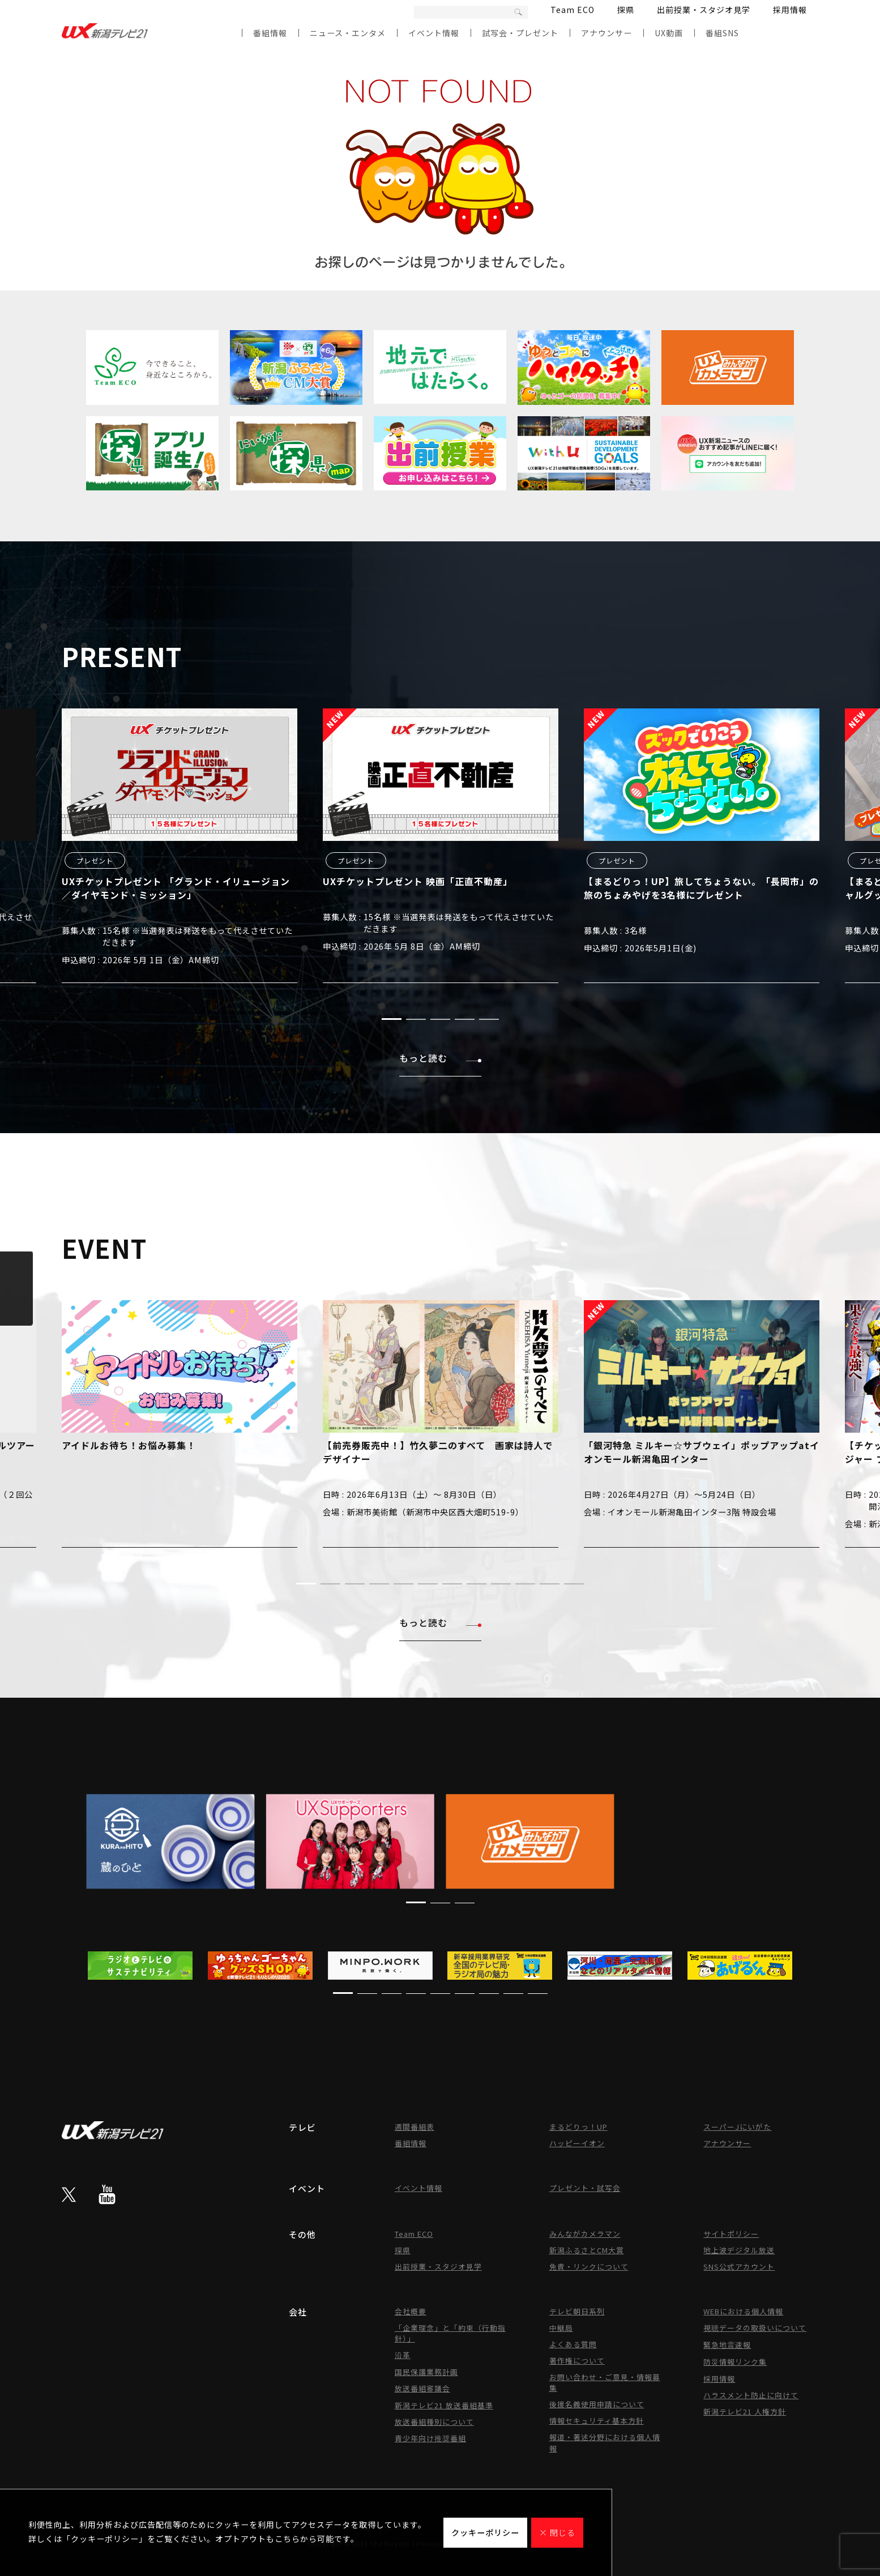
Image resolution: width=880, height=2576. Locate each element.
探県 (625, 9)
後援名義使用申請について (596, 2404)
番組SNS (722, 33)
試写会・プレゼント (520, 33)
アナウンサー (606, 33)
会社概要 (410, 2311)
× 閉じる (557, 2532)
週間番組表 (414, 2126)
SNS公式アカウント (739, 2266)
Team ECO (572, 9)
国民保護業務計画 (426, 2371)
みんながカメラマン (585, 2233)
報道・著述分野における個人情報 (604, 2443)
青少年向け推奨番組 (430, 2438)
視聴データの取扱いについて (754, 2327)
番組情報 (270, 33)
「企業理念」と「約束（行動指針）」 (450, 2333)
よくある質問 (573, 2344)
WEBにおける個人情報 (743, 2311)
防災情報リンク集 (735, 2361)
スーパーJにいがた (737, 2126)
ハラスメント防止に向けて (750, 2395)
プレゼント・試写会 (585, 2187)
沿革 (403, 2354)
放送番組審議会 (422, 2388)
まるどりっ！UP (578, 2126)
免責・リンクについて (589, 2266)
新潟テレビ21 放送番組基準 (444, 2405)
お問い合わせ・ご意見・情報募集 (604, 2382)
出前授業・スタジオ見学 (703, 9)
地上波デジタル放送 (739, 2250)
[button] (391, 1019)
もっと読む (440, 1058)
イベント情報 (433, 33)
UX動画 (669, 33)
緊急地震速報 (727, 2344)
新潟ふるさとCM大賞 (586, 2250)
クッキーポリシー (485, 2532)
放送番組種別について (434, 2421)
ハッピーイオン (577, 2143)
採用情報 (790, 9)
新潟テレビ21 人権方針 (744, 2411)
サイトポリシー (731, 2233)
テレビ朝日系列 (577, 2311)
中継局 (561, 2327)
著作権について (577, 2360)
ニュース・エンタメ (348, 33)
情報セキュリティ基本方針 (596, 2420)
